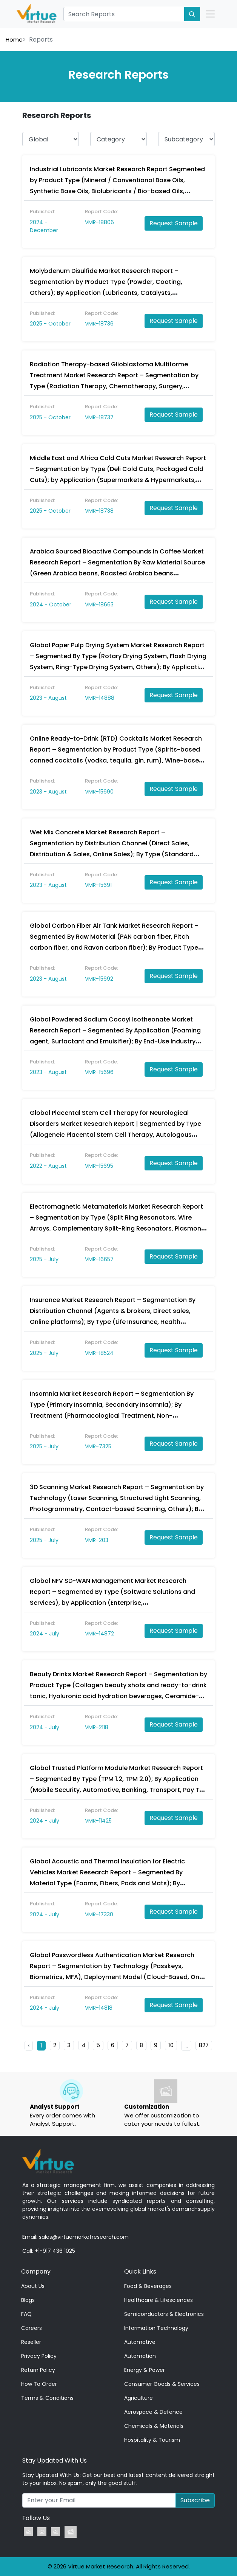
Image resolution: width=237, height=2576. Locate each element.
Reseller (31, 2342)
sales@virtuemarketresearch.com (84, 2237)
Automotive (139, 2342)
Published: (42, 211)
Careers (31, 2328)
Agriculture (138, 2398)
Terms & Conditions (47, 2398)
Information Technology (156, 2328)
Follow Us (36, 2518)
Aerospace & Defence (153, 2412)
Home (14, 39)
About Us (33, 2286)
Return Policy (38, 2370)
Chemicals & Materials (153, 2426)
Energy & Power (144, 2370)
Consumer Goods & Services (162, 2384)
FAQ (26, 2314)
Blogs (28, 2300)
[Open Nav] (210, 14)
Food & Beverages (148, 2286)
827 (204, 2045)
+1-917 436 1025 (55, 2251)
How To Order (39, 2384)
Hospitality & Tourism (152, 2440)
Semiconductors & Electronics (164, 2314)
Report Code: (101, 211)
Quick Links (140, 2271)
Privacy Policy (39, 2356)
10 (171, 2045)
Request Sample (173, 223)
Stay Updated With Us (54, 2460)
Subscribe (195, 2500)
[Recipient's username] (99, 2500)
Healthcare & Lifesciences (158, 2300)
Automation (140, 2356)
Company (36, 2271)
